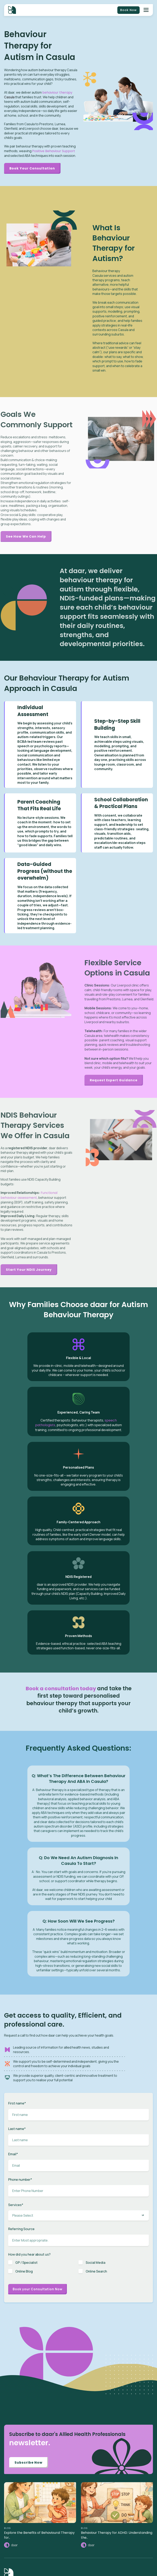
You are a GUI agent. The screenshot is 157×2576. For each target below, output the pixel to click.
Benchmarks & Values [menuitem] (92, 2498)
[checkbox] (78, 2125)
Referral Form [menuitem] (86, 2485)
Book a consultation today (66, 1554)
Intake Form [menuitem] (85, 2479)
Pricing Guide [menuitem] (86, 2510)
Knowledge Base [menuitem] (14, 2557)
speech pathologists (125, 1372)
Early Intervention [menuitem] (14, 2492)
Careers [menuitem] (9, 2545)
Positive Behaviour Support (53, 151)
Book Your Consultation (33, 168)
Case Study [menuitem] (11, 2551)
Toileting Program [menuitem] (15, 2498)
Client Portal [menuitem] (85, 2473)
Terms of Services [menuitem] (89, 2539)
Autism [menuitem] (8, 2467)
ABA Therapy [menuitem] (12, 2473)
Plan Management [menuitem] (15, 2504)
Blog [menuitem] (7, 2533)
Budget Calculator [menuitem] (90, 2504)
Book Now (128, 10)
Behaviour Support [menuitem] (15, 2510)
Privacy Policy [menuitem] (86, 2533)
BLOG (7, 2385)
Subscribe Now (29, 2319)
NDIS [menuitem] (81, 2467)
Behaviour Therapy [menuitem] (16, 2485)
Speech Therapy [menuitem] (14, 2479)
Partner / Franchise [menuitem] (90, 2492)
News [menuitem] (7, 2539)
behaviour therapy (57, 92)
